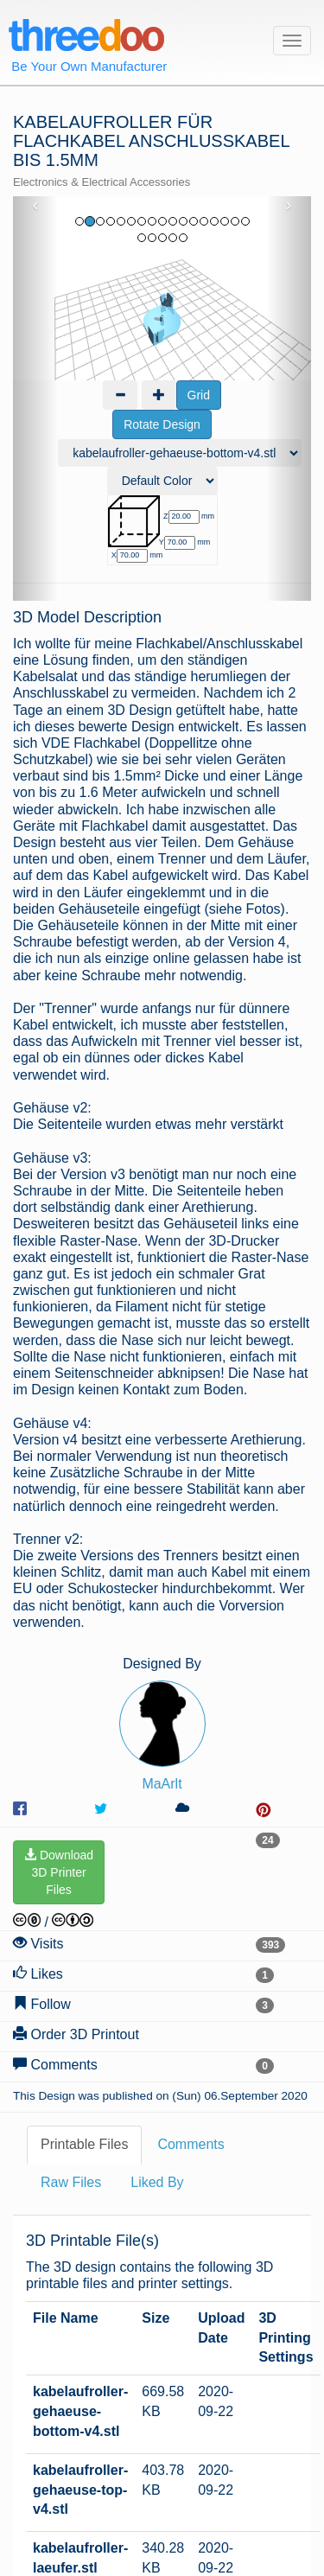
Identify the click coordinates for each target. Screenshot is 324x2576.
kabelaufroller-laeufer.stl (80, 2337)
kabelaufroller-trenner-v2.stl (80, 2396)
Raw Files (71, 1961)
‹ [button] (36, 205)
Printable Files (84, 1923)
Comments (190, 1923)
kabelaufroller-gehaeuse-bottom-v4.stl (80, 2191)
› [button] (289, 205)
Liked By (156, 1961)
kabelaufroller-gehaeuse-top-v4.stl (80, 2269)
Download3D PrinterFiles (58, 1652)
